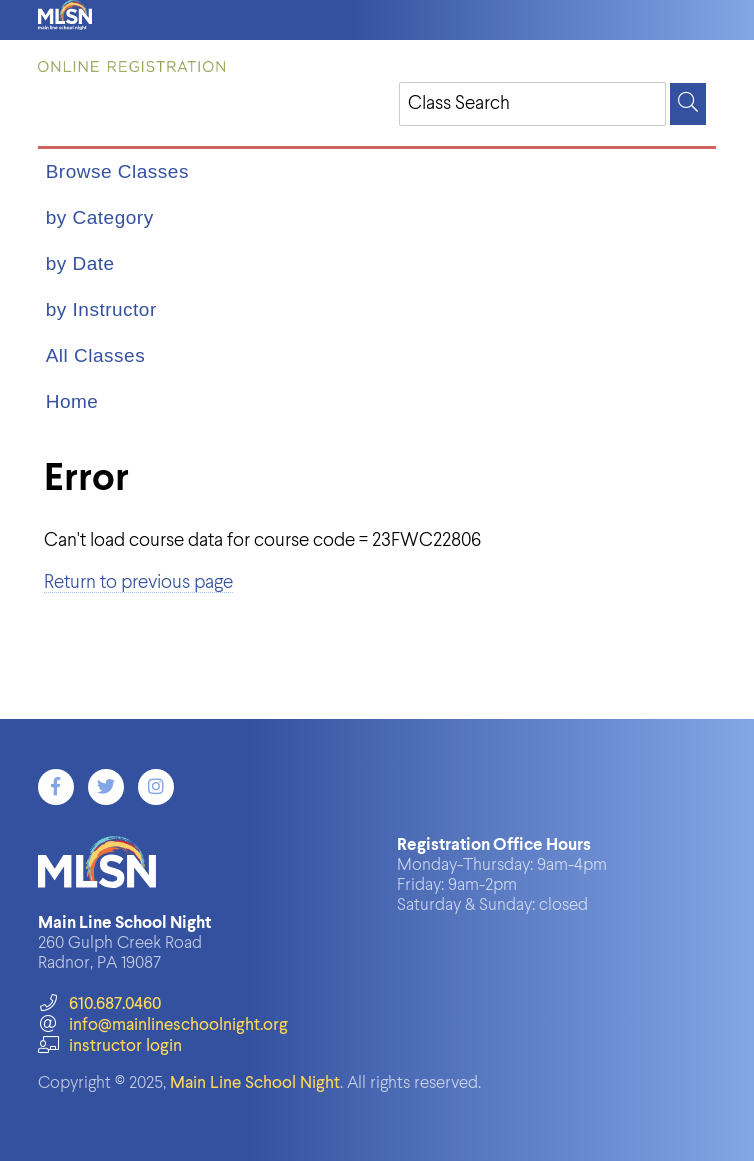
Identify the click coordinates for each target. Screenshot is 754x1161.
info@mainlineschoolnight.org (163, 1025)
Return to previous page (138, 582)
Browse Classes (117, 171)
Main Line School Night (255, 1083)
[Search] (688, 104)
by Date (80, 263)
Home (72, 401)
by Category (100, 217)
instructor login (110, 1046)
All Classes (95, 355)
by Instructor (101, 309)
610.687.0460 (99, 1004)
